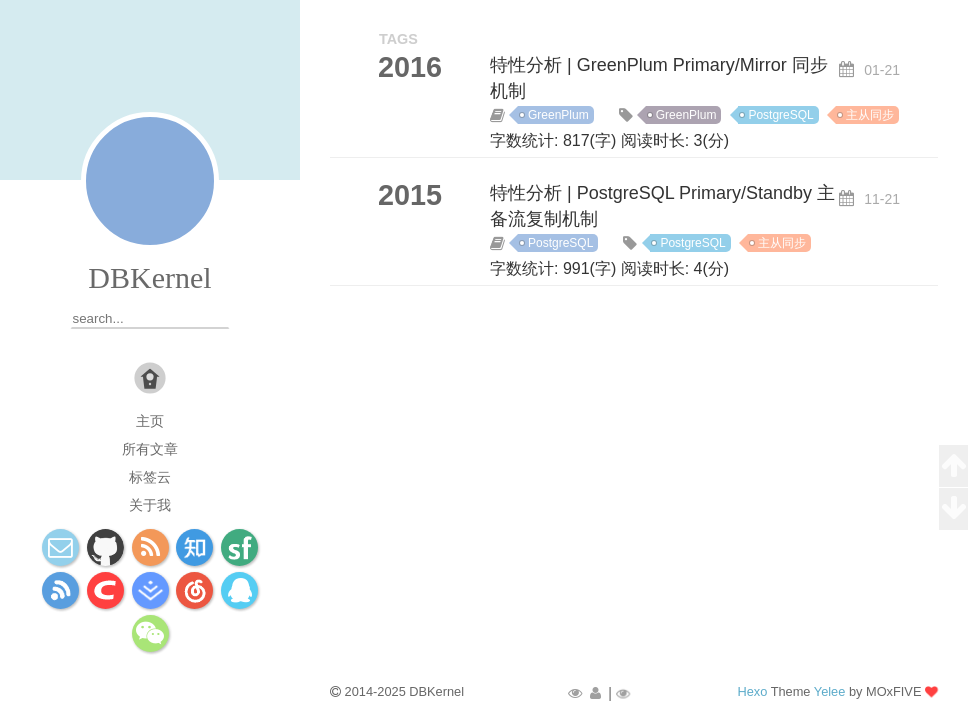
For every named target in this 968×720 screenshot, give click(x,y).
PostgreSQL (780, 115)
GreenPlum (558, 115)
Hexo (752, 691)
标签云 (150, 477)
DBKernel (149, 277)
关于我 (150, 505)
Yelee (830, 691)
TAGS (398, 39)
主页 (150, 421)
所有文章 (150, 449)
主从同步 (870, 115)
